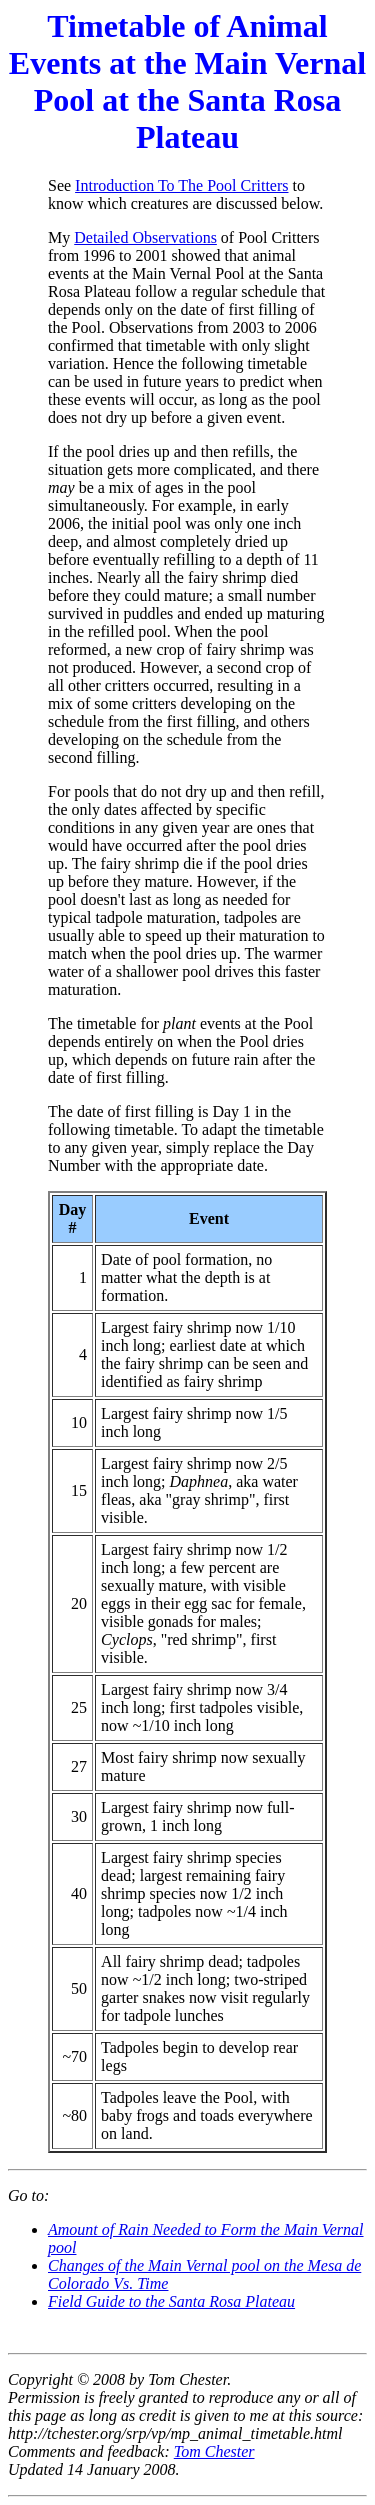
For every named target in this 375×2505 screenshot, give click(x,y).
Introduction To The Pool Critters (181, 185)
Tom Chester (214, 2451)
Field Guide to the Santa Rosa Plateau (171, 2301)
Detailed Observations (145, 237)
